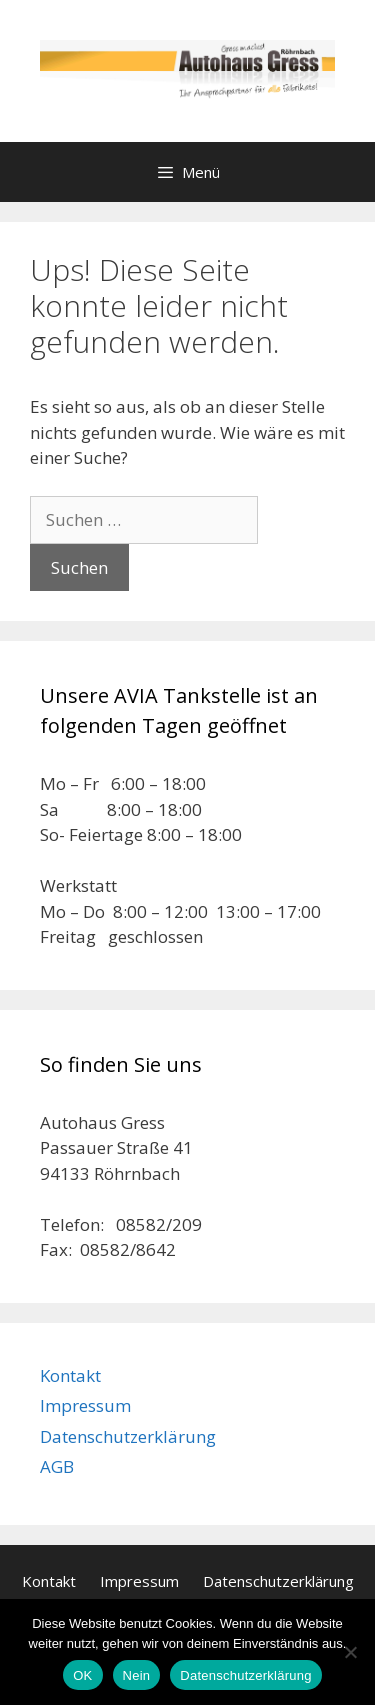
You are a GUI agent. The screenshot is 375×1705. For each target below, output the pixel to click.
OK (82, 1675)
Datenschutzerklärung (128, 1436)
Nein (137, 1675)
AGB (57, 1466)
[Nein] (350, 1652)
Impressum (85, 1405)
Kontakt (70, 1375)
